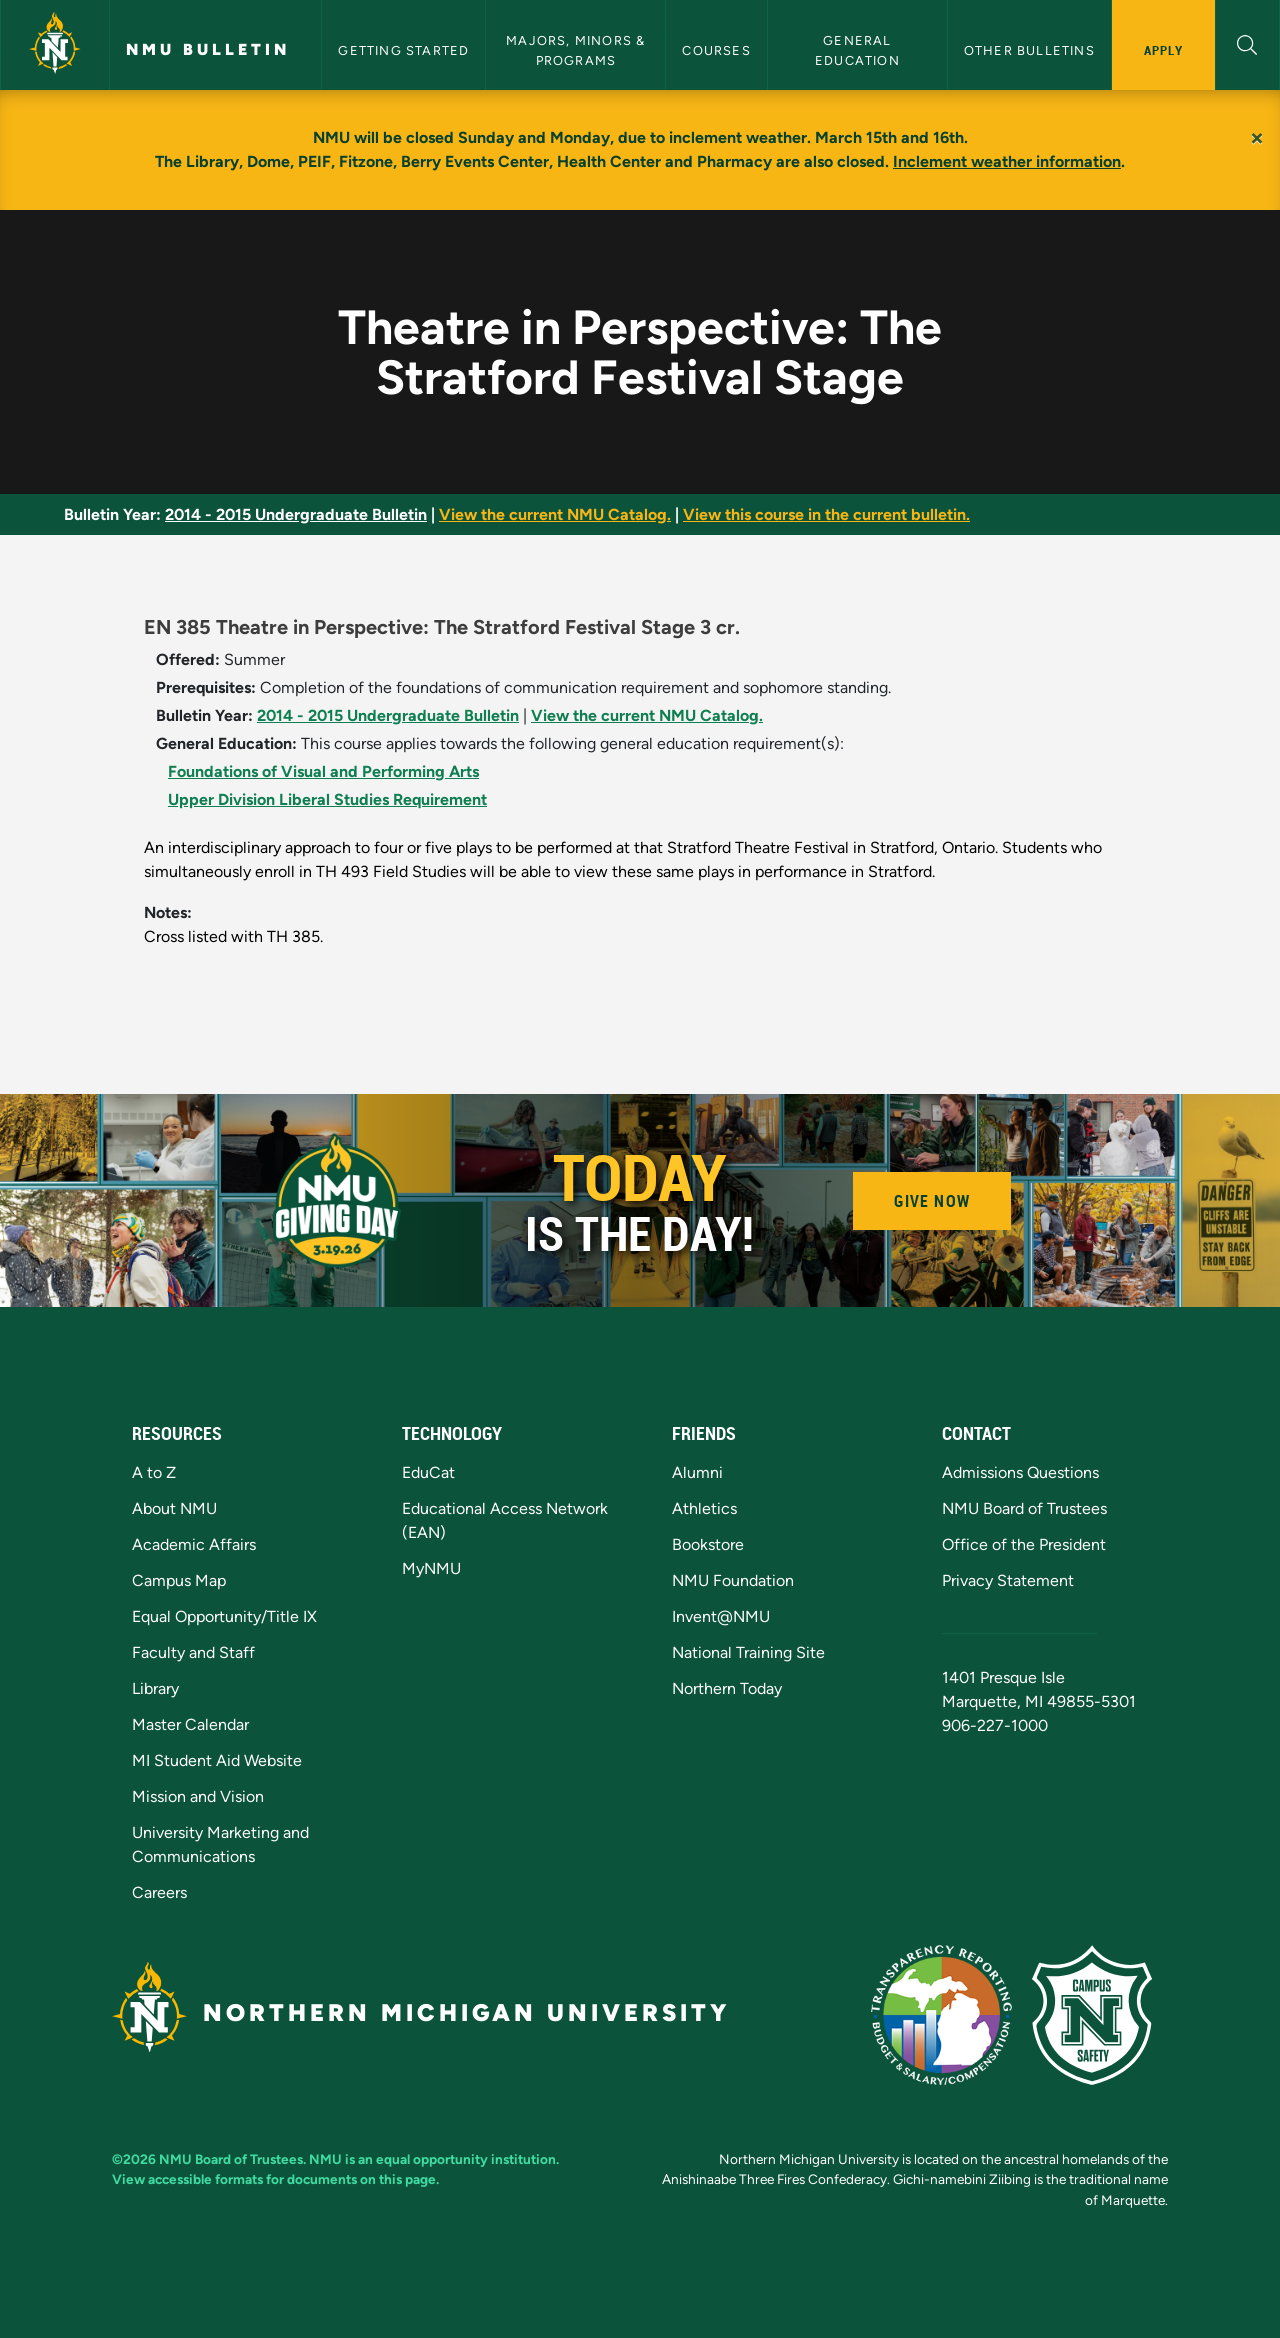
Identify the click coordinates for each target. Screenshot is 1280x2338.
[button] (1247, 42)
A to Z (154, 1472)
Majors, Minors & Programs (577, 50)
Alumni (697, 1472)
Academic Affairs (194, 1544)
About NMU (174, 1508)
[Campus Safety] (1100, 2013)
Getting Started (403, 50)
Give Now (932, 1201)
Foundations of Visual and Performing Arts (323, 771)
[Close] (1256, 138)
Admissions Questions (1020, 1472)
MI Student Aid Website (217, 1760)
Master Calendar (190, 1724)
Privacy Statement (1008, 1580)
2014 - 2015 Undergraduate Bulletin (296, 514)
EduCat (428, 1472)
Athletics (704, 1508)
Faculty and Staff (193, 1652)
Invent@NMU (721, 1616)
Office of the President (1024, 1544)
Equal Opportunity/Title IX (224, 1616)
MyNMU (431, 1568)
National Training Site (748, 1652)
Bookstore (708, 1544)
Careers (159, 1892)
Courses (716, 50)
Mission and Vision (198, 1796)
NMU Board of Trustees (1024, 1508)
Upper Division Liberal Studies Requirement (327, 799)
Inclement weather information (1007, 161)
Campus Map (179, 1580)
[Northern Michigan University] (55, 45)
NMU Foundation (733, 1580)
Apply (1163, 50)
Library (155, 1688)
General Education (857, 50)
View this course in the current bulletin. (826, 514)
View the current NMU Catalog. (555, 514)
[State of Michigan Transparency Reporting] (951, 2013)
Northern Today (727, 1688)
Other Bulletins (1029, 50)
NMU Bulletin (208, 49)
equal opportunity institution (466, 2159)
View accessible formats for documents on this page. (275, 2179)
